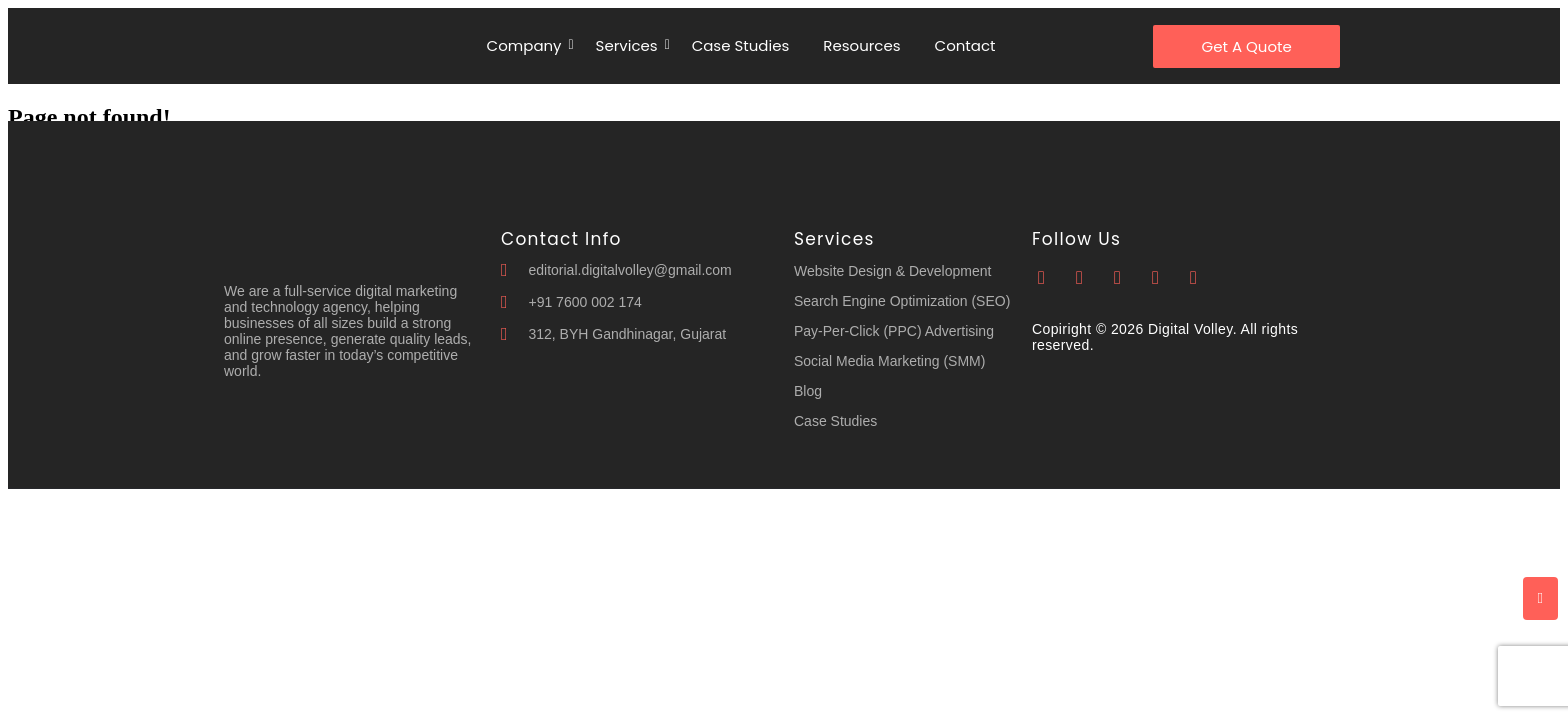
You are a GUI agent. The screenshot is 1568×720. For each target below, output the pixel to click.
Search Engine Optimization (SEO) (902, 301)
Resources (861, 45)
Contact (965, 45)
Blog (808, 391)
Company (528, 45)
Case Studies (741, 45)
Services (630, 45)
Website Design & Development (892, 271)
